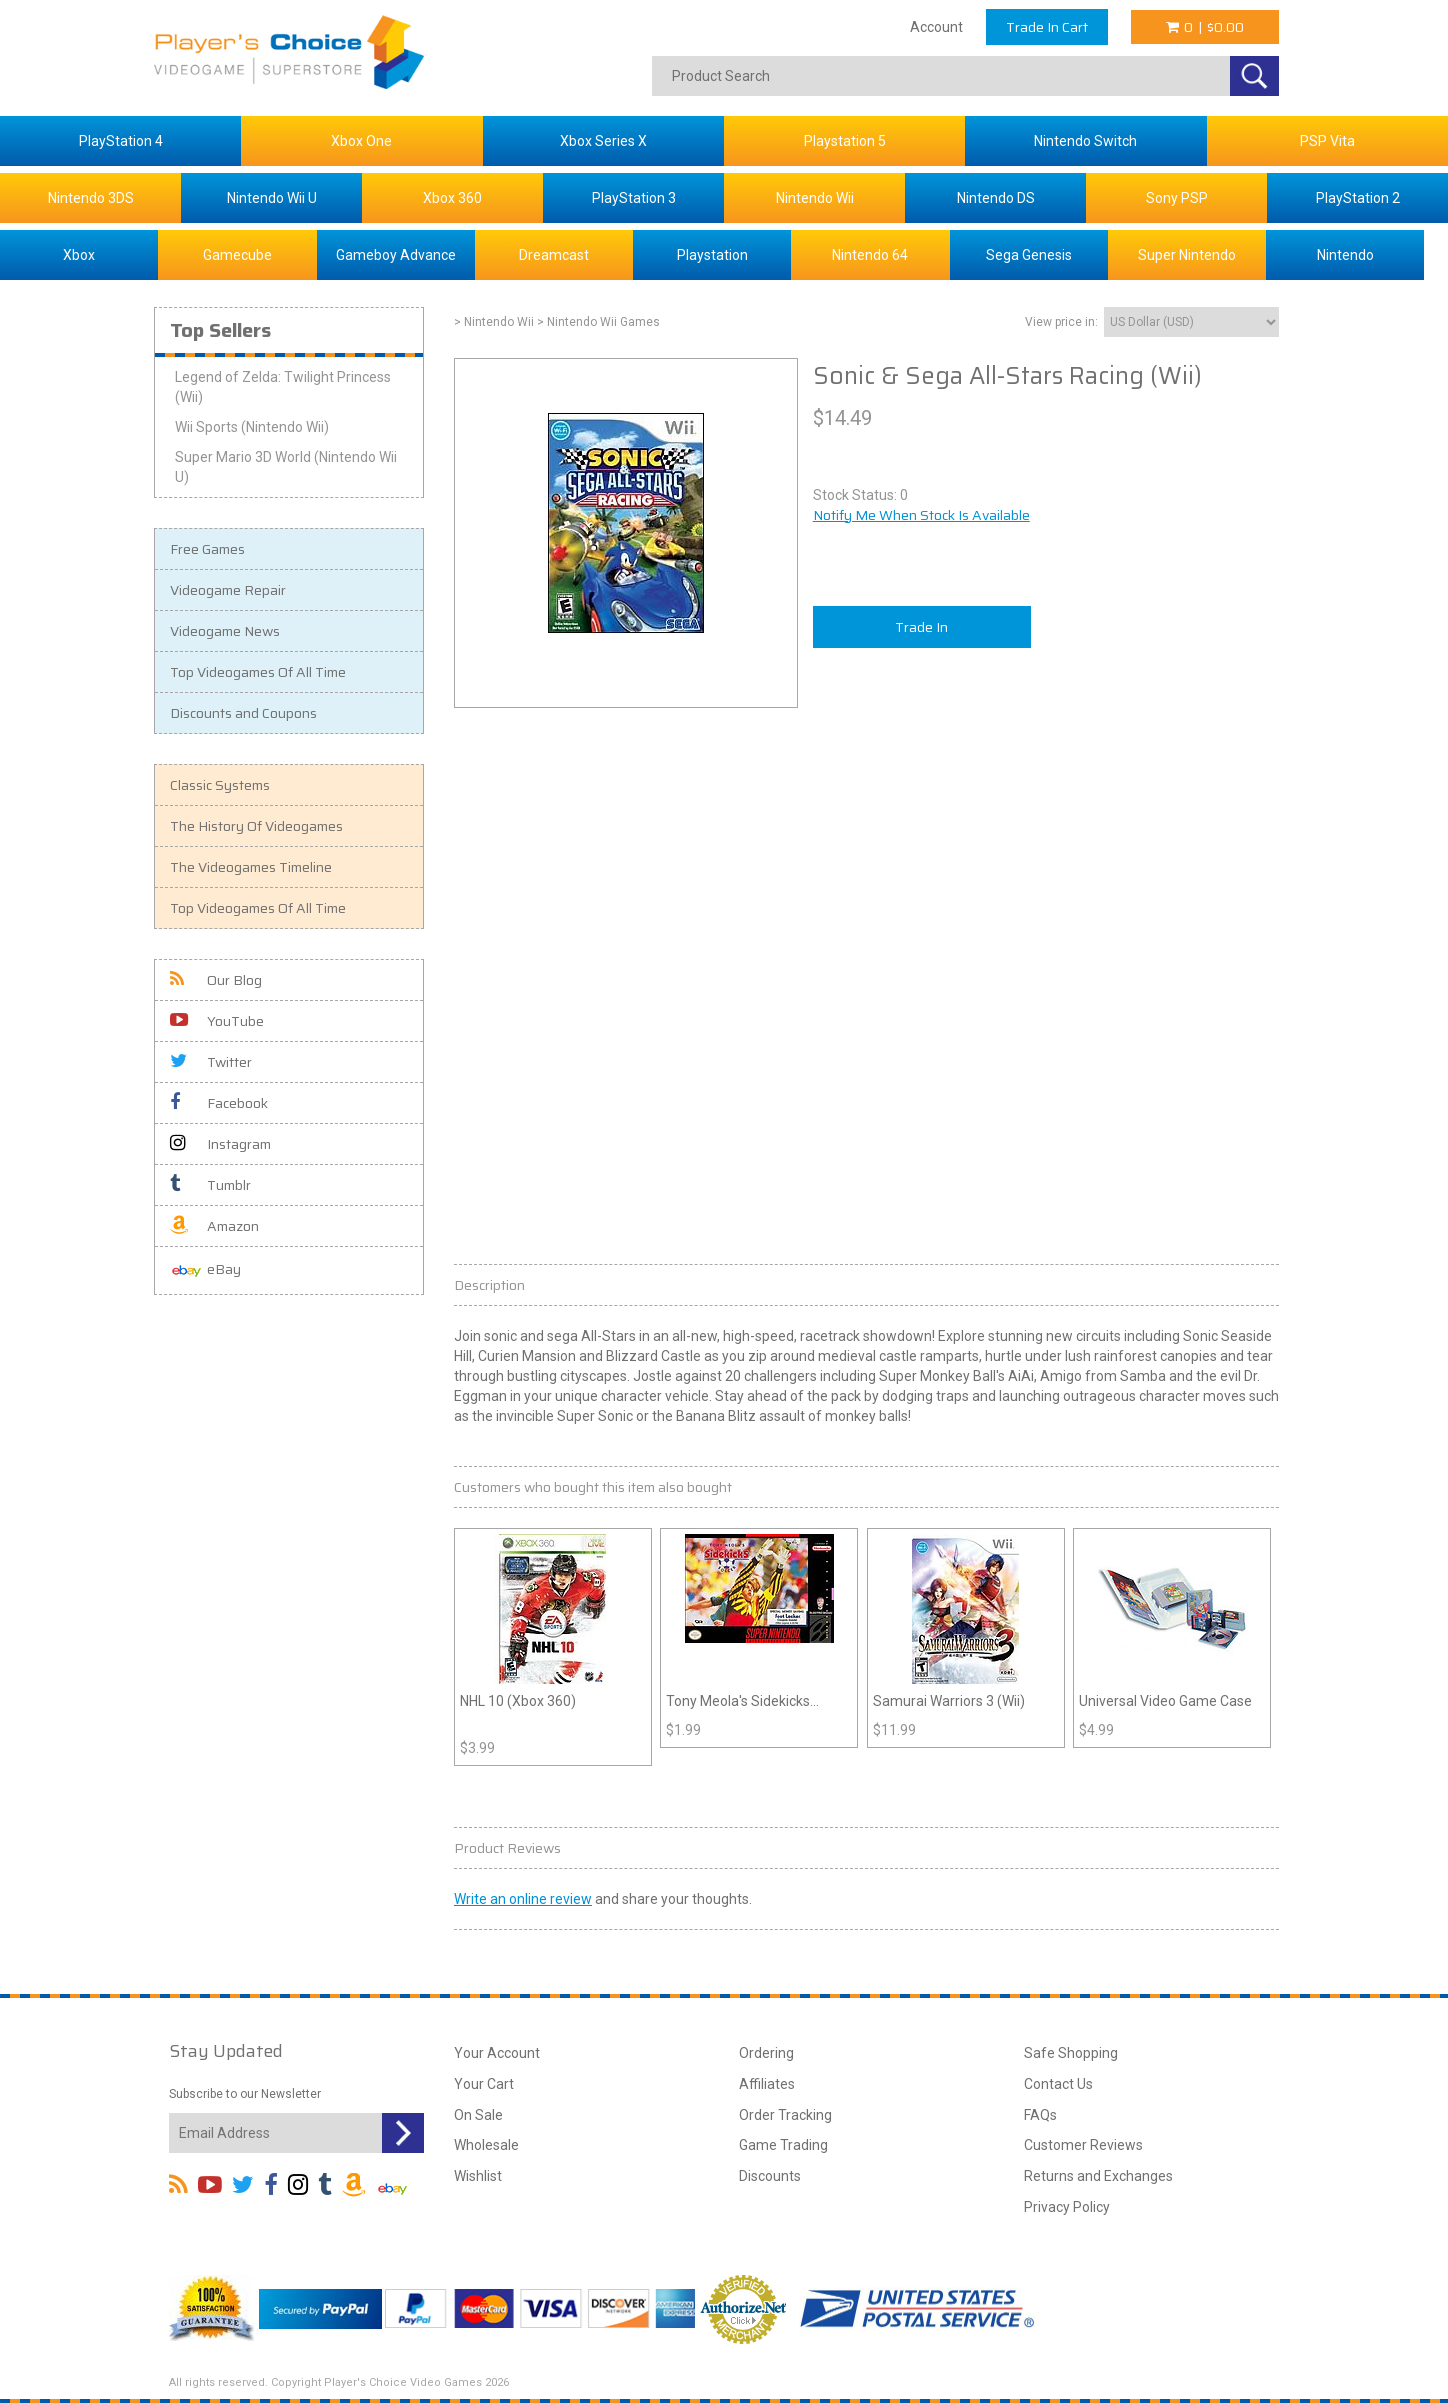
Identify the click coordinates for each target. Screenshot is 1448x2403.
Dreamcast (554, 255)
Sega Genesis (1029, 255)
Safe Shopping (1071, 2053)
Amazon (214, 1226)
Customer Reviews (1083, 2145)
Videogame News (225, 631)
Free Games (207, 549)
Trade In (921, 627)
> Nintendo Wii (494, 322)
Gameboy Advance (396, 255)
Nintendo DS (996, 198)
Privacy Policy (1067, 2207)
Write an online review (523, 1899)
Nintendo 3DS (91, 198)
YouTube (217, 1021)
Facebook (219, 1103)
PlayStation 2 (1358, 198)
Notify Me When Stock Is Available (921, 515)
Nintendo (1345, 255)
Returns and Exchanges (1098, 2176)
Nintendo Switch (1085, 141)
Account (936, 27)
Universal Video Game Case (1165, 1701)
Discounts (770, 2176)
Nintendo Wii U (272, 198)
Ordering (766, 2053)
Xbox (79, 255)
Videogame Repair (228, 590)
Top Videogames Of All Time (258, 672)
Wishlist (478, 2176)
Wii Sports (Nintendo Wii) (252, 427)
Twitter (211, 1062)
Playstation (712, 255)
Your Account (497, 2053)
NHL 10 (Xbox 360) (518, 1701)
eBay (205, 1270)
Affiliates (767, 2084)
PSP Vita (1327, 141)
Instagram (220, 1144)
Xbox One (361, 141)
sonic (500, 1336)
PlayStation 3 (634, 198)
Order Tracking (785, 2115)
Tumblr (210, 1185)
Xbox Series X (603, 141)
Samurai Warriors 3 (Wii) (949, 1701)
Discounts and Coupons (243, 713)
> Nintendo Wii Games (598, 322)
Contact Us (1058, 2084)
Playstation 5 (845, 141)
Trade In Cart (1047, 27)
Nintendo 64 (870, 255)
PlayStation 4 (121, 141)
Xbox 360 (452, 198)
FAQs (1040, 2115)
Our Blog (216, 980)
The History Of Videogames (256, 826)
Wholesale (486, 2145)
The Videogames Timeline (251, 867)
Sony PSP (1177, 198)
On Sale (478, 2115)
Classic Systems (220, 785)
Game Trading (783, 2145)
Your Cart (484, 2084)
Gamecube (237, 255)
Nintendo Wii (815, 198)
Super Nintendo (1187, 255)
